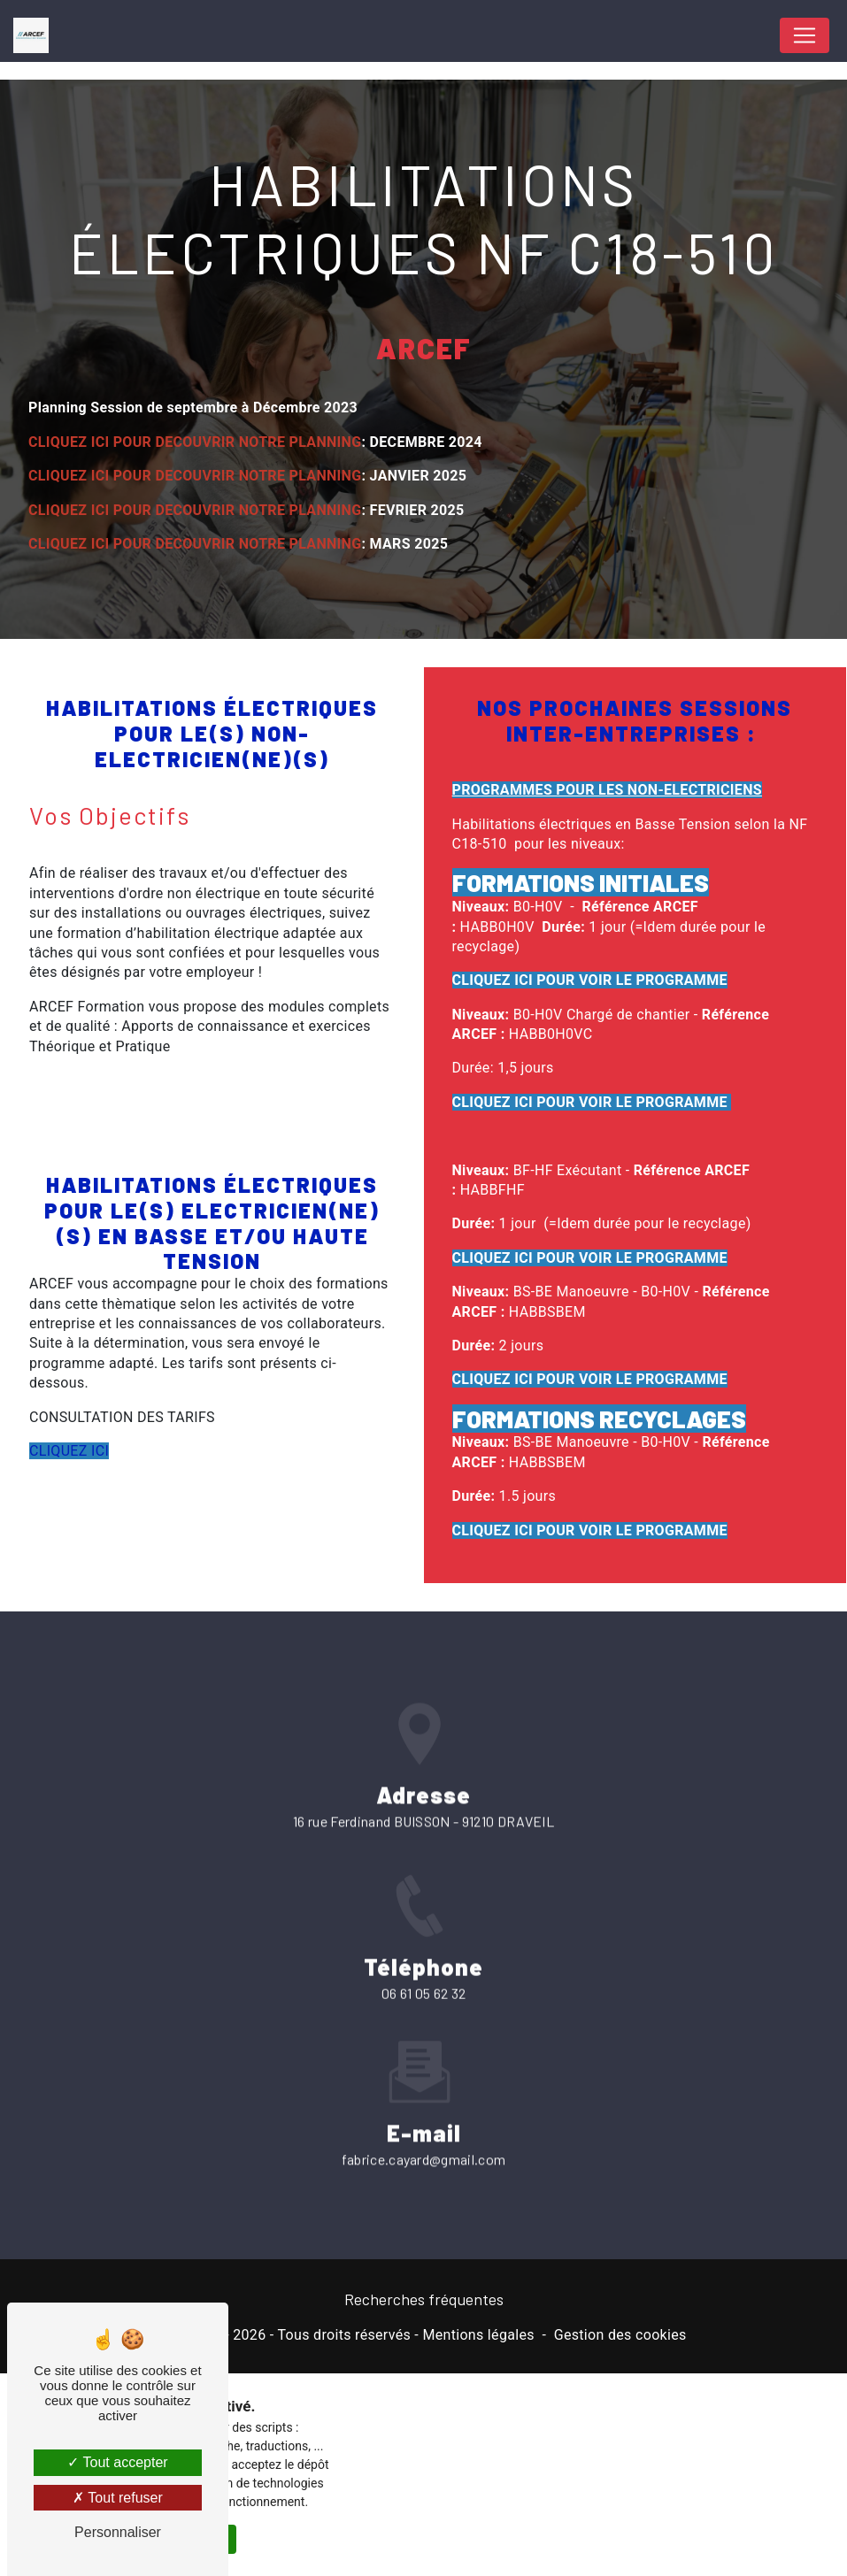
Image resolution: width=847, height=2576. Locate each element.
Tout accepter (117, 2462)
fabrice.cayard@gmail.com (424, 2137)
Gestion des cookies (620, 2334)
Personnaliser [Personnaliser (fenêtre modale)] (117, 2532)
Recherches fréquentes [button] (424, 2299)
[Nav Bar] (804, 35)
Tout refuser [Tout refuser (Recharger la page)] (118, 2497)
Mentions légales (478, 2334)
